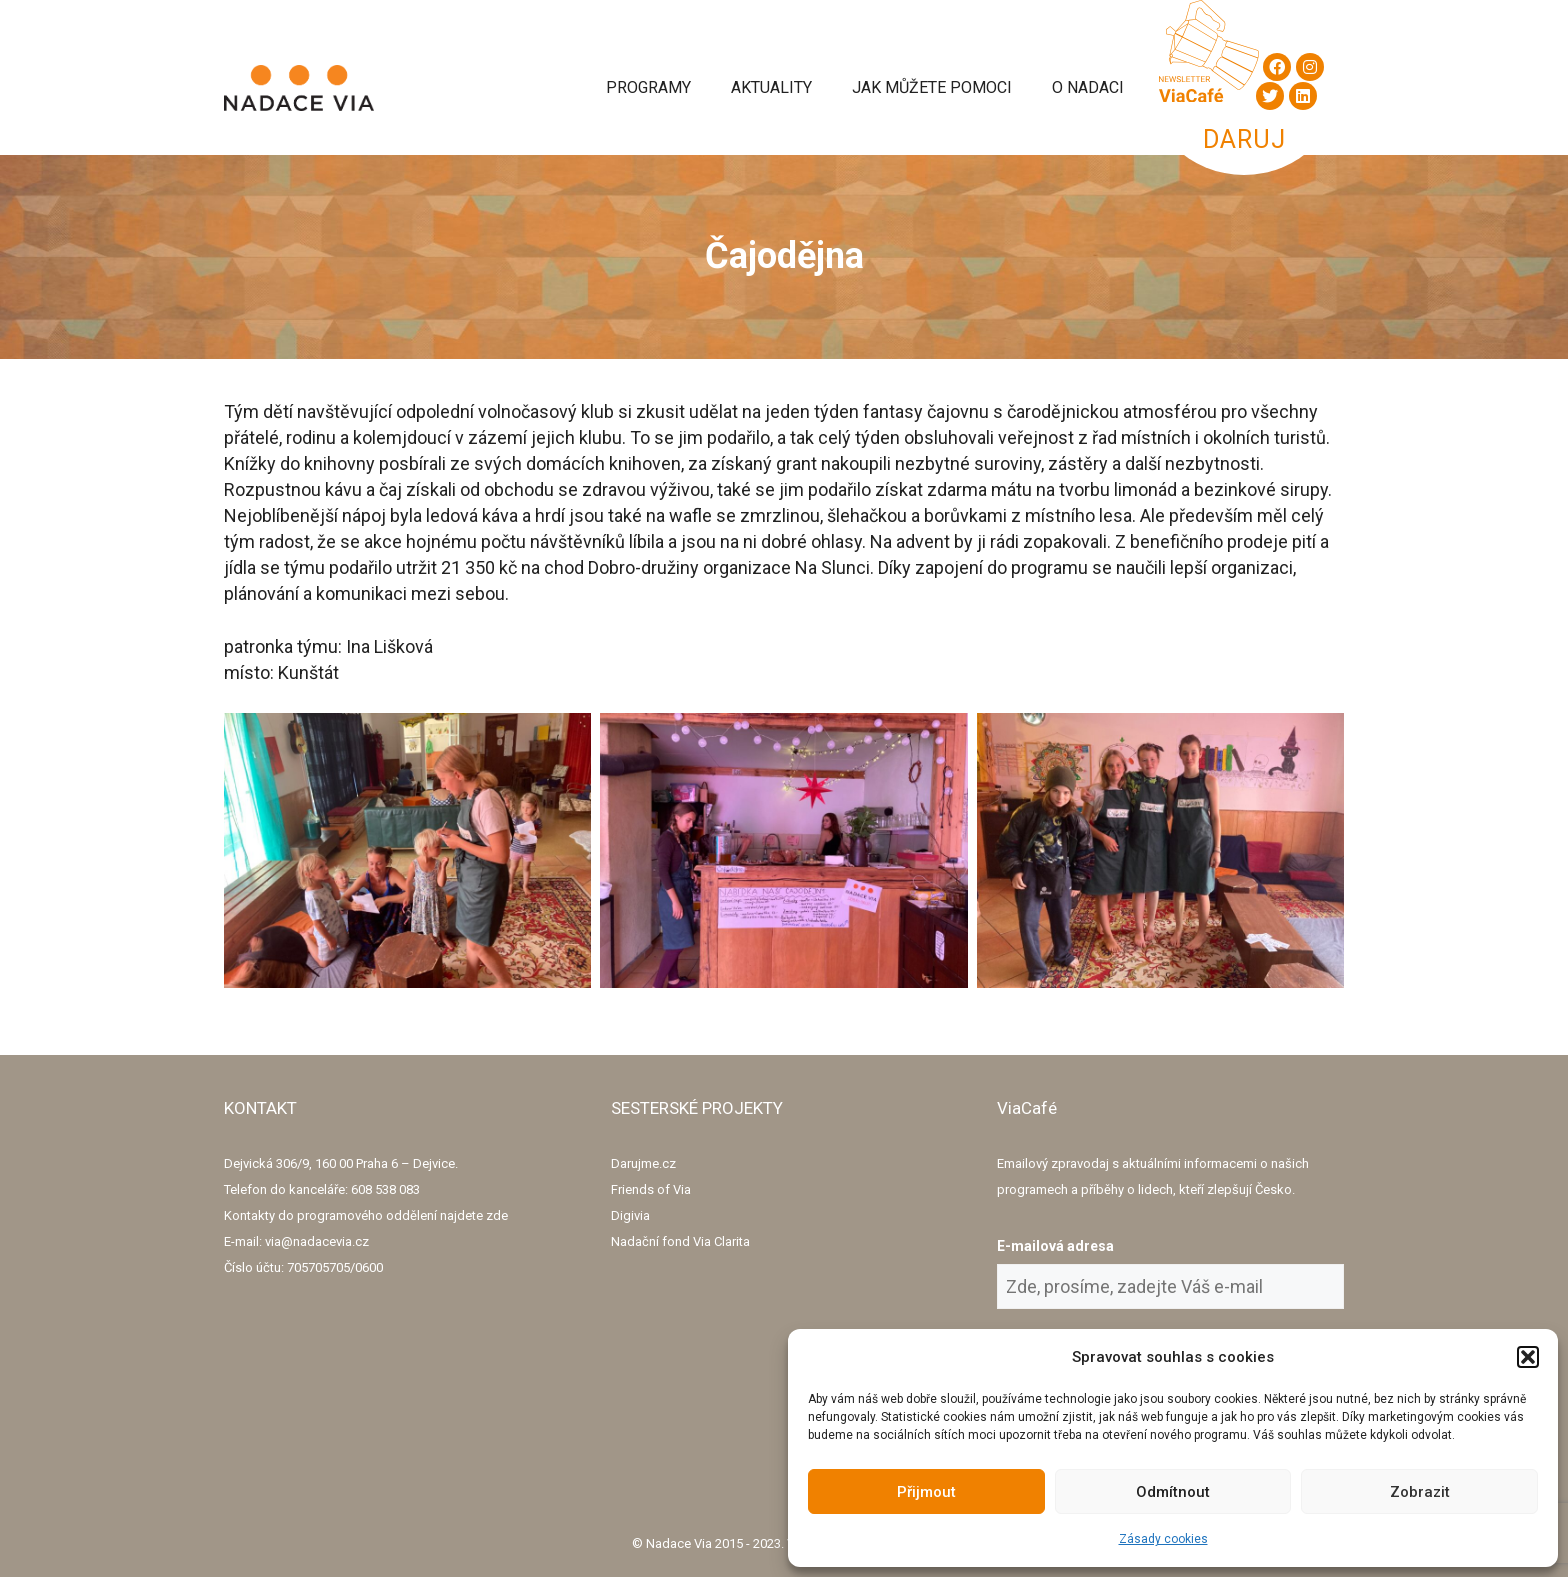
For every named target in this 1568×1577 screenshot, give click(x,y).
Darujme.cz (643, 1163)
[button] (1528, 1357)
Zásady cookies (1163, 1539)
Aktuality (771, 87)
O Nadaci (1088, 87)
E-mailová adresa (1055, 1246)
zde (497, 1215)
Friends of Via (651, 1189)
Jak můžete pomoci (932, 87)
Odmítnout (1173, 1492)
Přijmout (926, 1492)
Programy (648, 87)
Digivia (630, 1215)
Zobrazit (1420, 1492)
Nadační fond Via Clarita (680, 1241)
